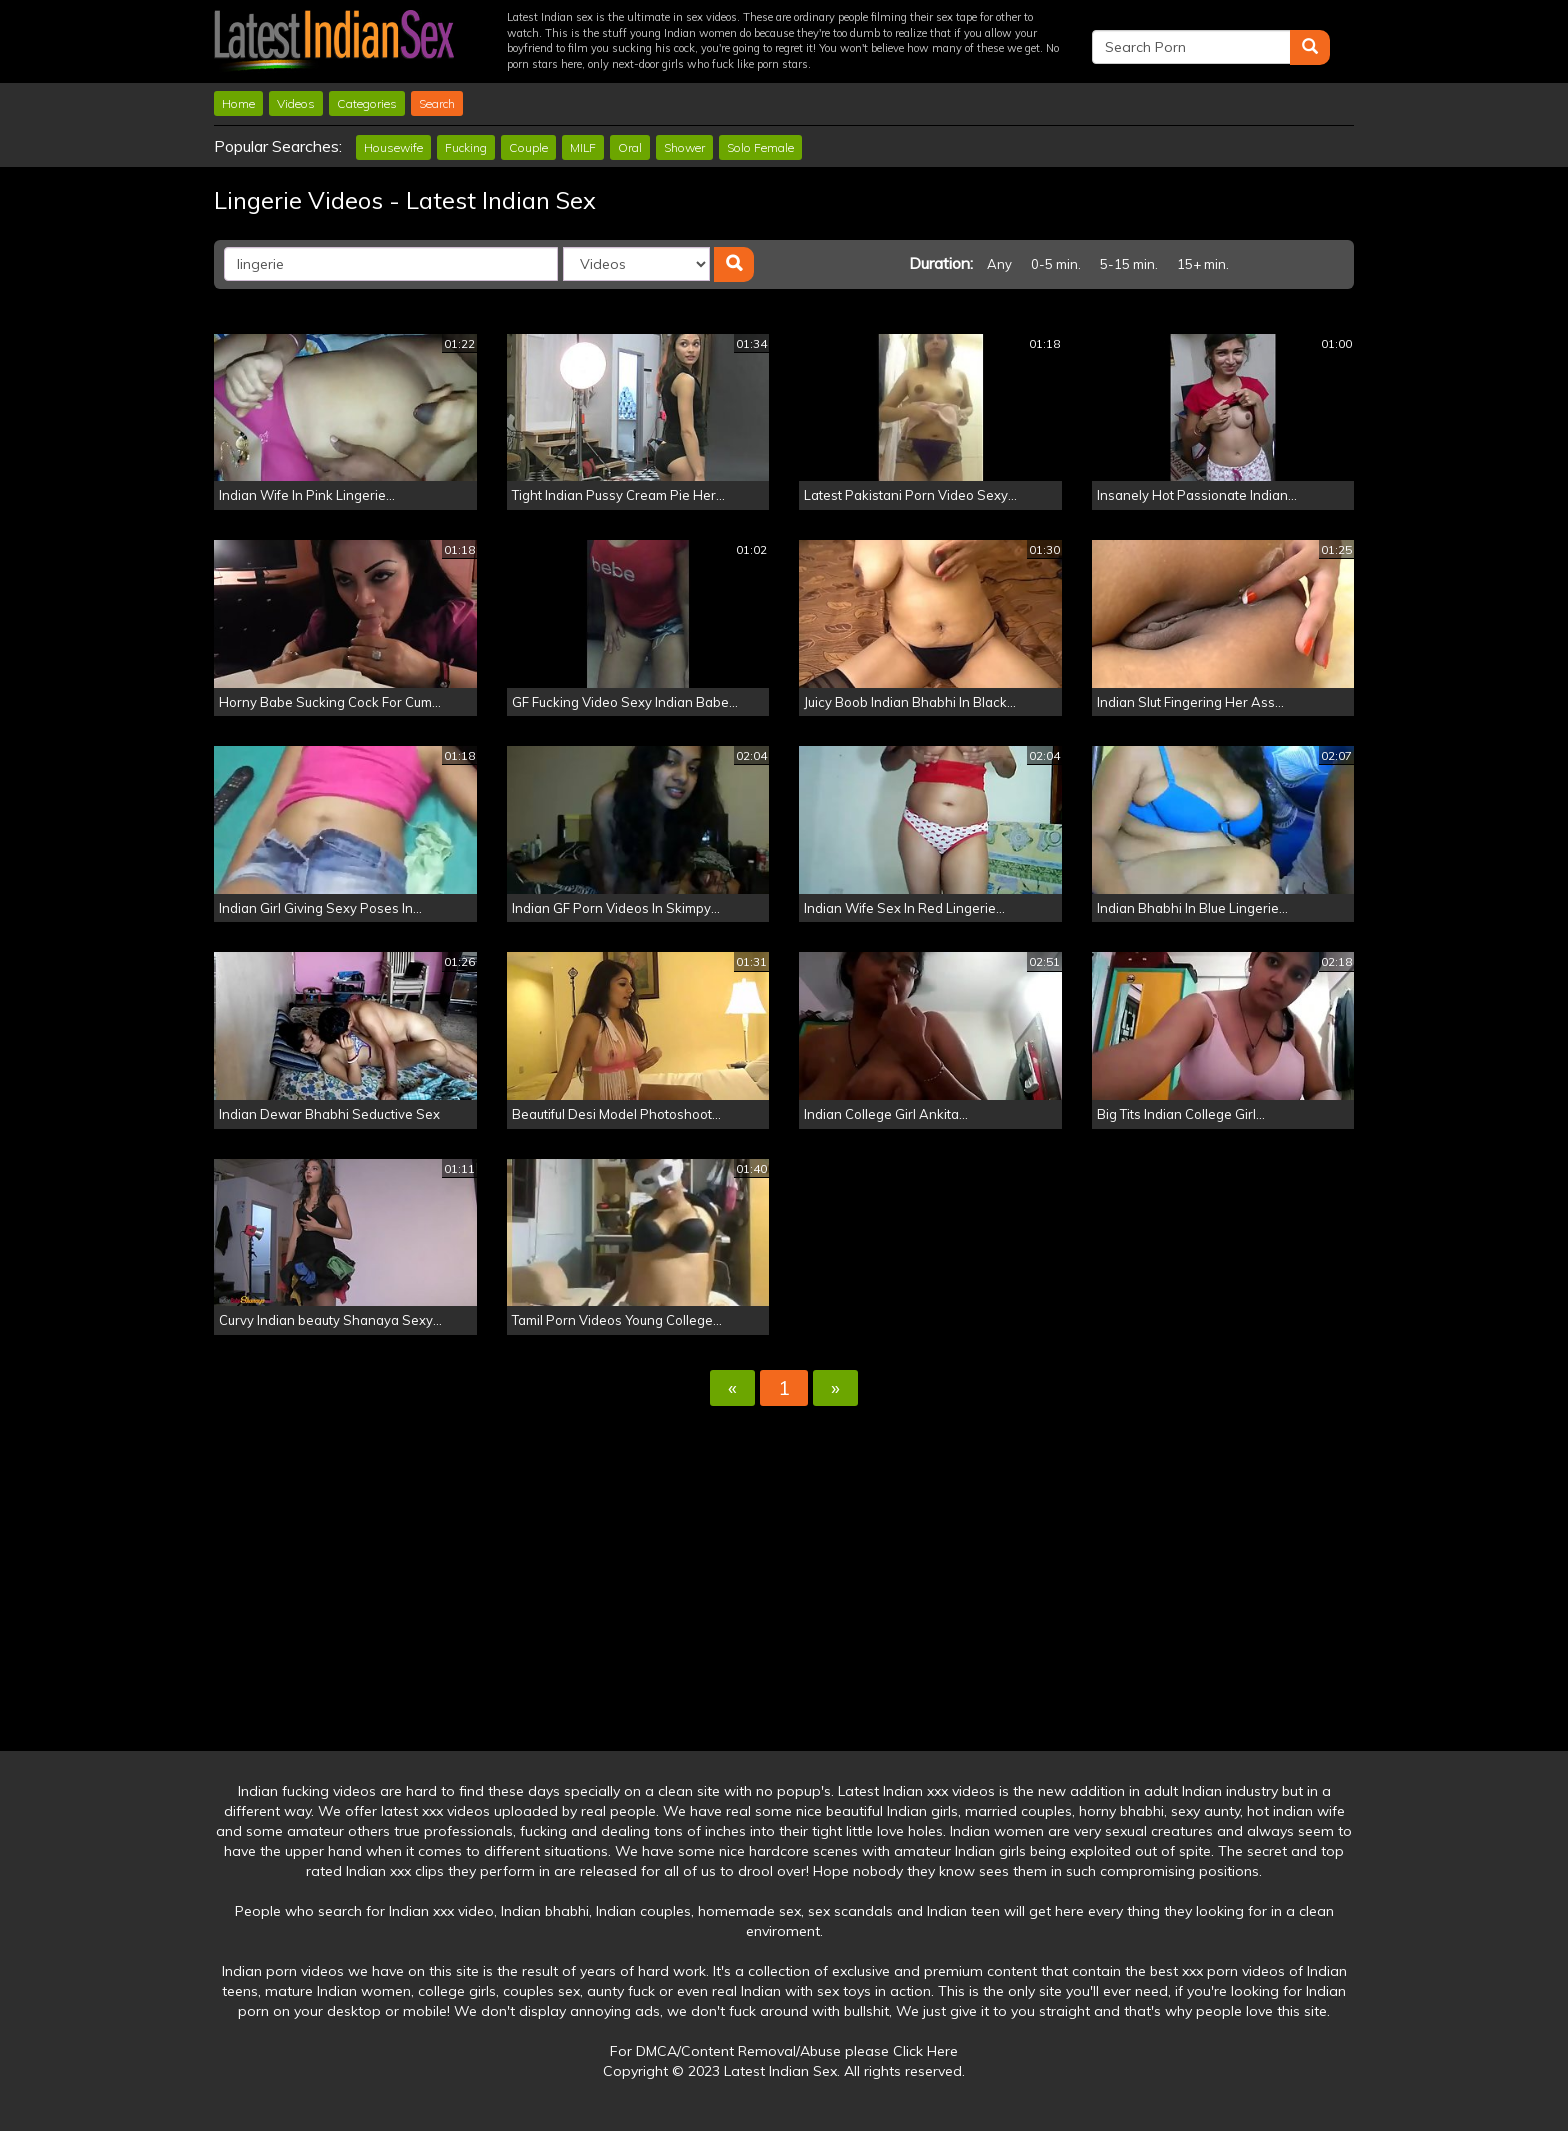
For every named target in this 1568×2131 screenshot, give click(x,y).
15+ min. (1203, 264)
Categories (367, 103)
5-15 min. (1129, 264)
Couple (528, 147)
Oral (630, 147)
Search (437, 103)
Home (238, 103)
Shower (684, 147)
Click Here (925, 2051)
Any (999, 264)
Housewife (393, 147)
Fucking (466, 147)
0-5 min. (1056, 264)
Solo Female (760, 147)
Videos (296, 103)
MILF (583, 147)
